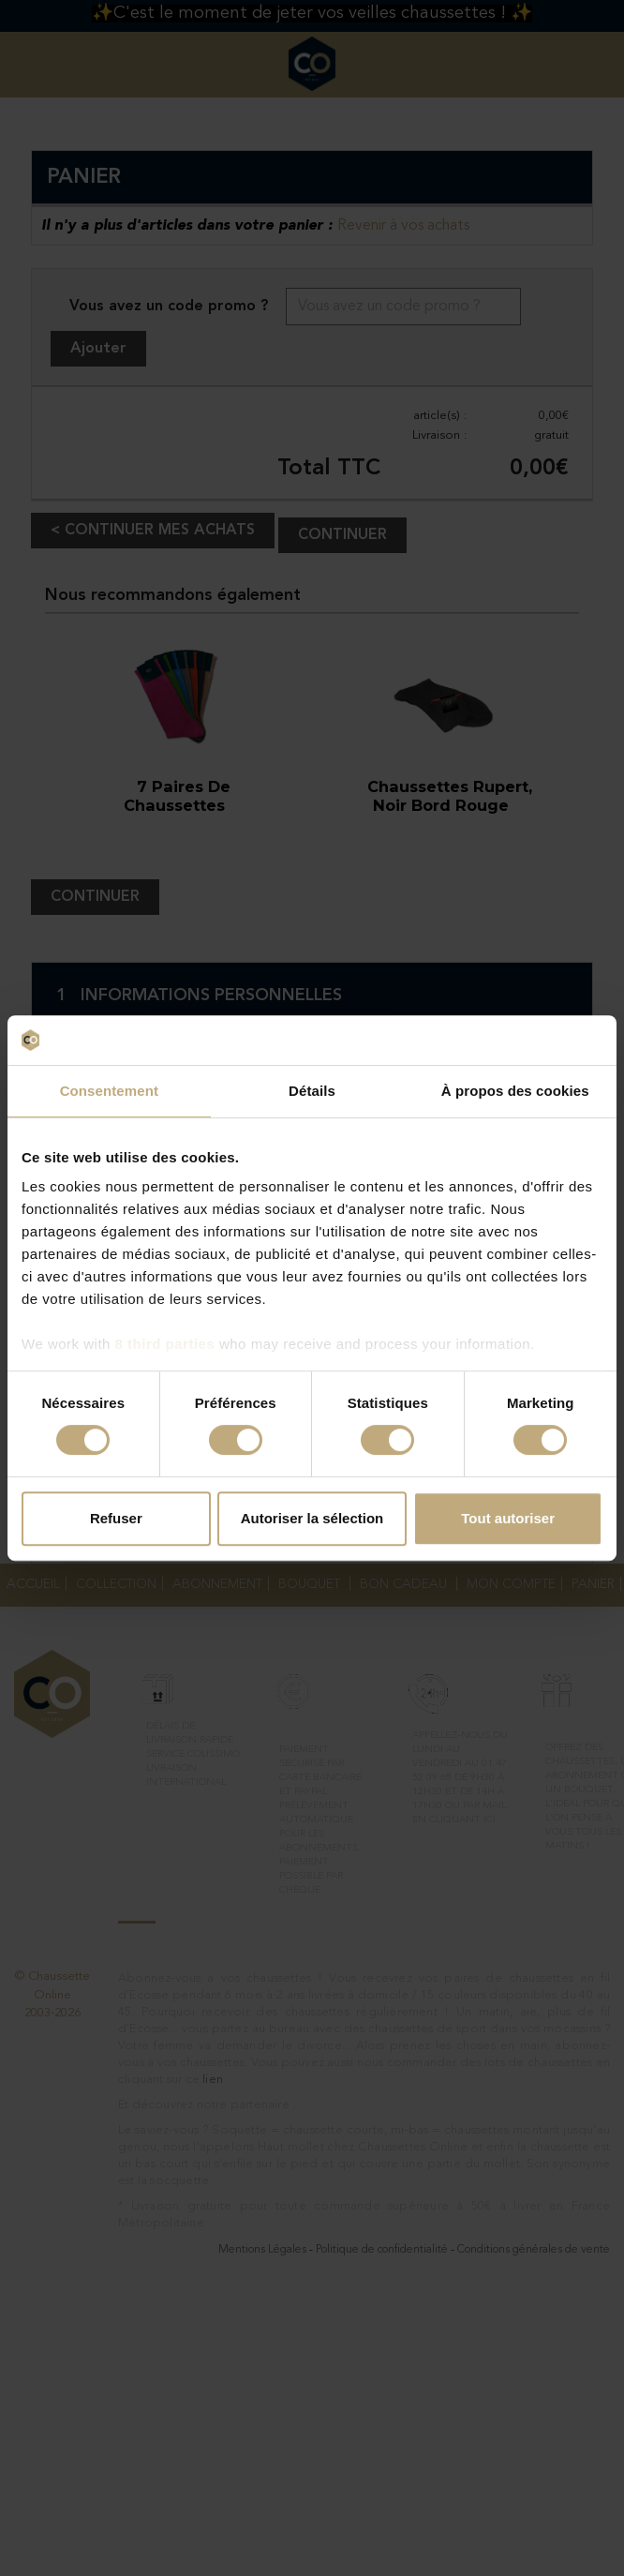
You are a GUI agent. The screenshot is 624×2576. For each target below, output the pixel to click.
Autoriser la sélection (312, 1518)
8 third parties (165, 1344)
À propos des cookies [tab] (515, 1091)
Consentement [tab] (109, 1091)
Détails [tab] (312, 1091)
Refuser (116, 1518)
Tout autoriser (508, 1518)
